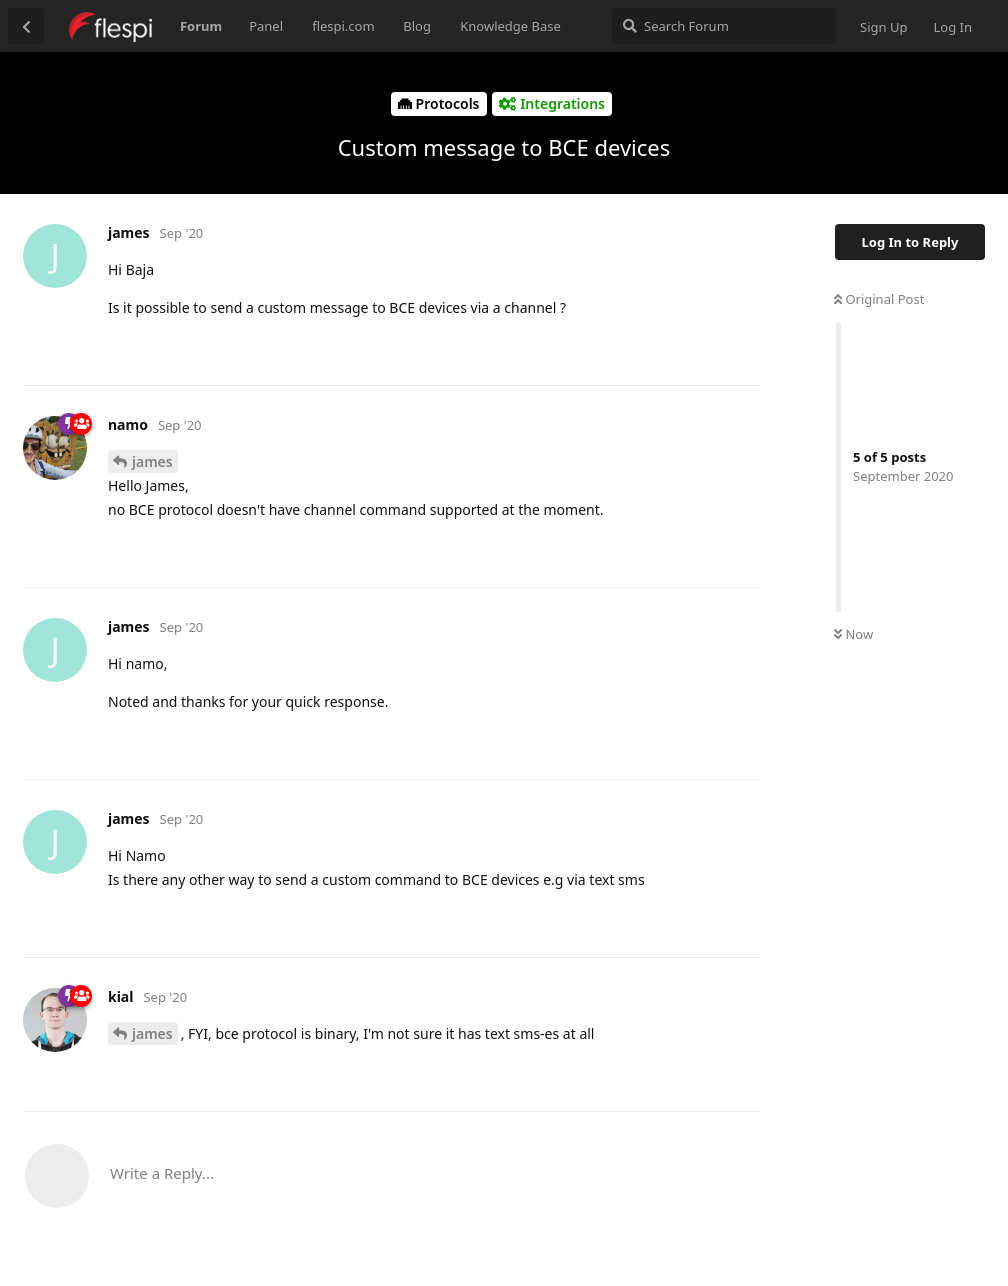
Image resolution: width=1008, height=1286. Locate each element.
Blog (417, 26)
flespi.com (343, 26)
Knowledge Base (510, 26)
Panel (266, 26)
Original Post (879, 299)
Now (853, 634)
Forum (201, 26)
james (152, 461)
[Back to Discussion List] (26, 26)
